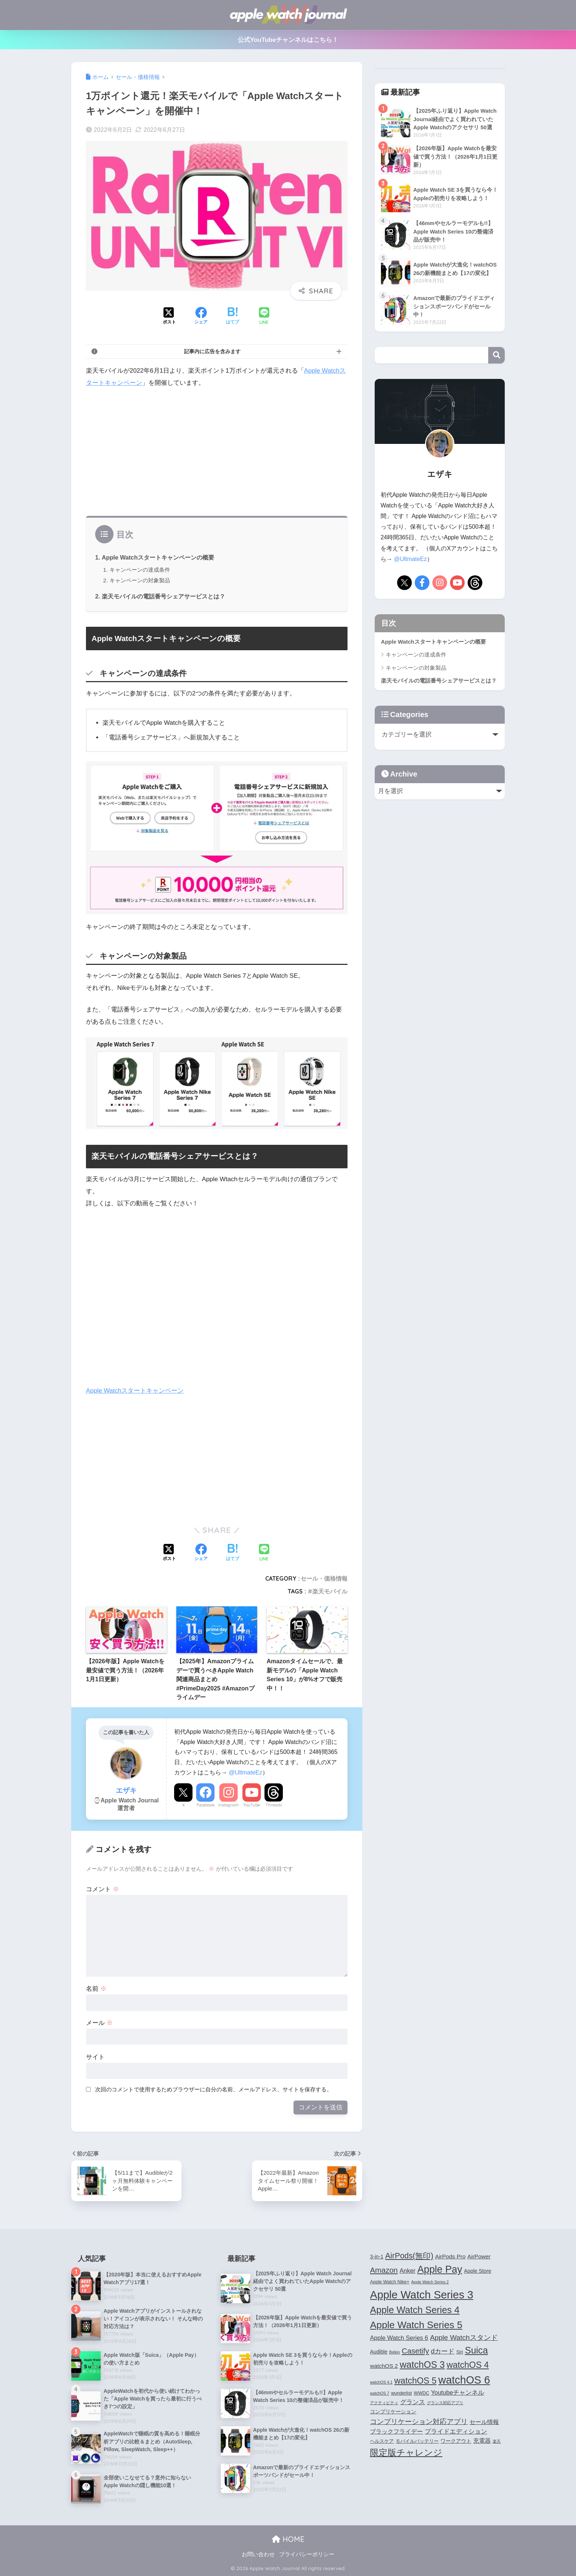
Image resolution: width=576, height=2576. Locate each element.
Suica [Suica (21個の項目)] (476, 2350)
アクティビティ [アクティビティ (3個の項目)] (384, 2402)
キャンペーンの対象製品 (139, 580)
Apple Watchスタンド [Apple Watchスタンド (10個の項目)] (463, 2337)
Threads (274, 1805)
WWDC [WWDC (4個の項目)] (421, 2393)
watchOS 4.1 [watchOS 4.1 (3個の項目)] (381, 2382)
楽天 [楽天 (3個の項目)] (497, 2441)
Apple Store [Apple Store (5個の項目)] (477, 2271)
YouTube (251, 1805)
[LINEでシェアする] (264, 317)
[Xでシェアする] (169, 316)
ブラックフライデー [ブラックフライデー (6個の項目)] (396, 2431)
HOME (288, 2539)
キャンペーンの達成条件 (139, 570)
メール (99, 2022)
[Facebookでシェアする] (201, 316)
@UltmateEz (245, 1772)
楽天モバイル (330, 1591)
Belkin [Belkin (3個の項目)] (394, 2352)
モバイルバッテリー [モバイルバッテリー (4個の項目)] (417, 2441)
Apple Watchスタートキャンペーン (135, 1390)
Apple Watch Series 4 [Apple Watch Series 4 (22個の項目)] (415, 2310)
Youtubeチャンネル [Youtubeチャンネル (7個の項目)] (457, 2392)
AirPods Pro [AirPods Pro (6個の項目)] (450, 2256)
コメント (102, 1889)
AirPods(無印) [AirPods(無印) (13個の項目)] (409, 2255)
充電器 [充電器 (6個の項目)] (482, 2441)
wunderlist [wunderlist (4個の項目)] (401, 2393)
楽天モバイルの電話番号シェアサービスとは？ (163, 596)
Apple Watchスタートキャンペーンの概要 (158, 557)
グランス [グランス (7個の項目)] (412, 2402)
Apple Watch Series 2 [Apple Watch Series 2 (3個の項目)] (430, 2282)
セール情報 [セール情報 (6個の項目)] (484, 2422)
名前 (96, 1988)
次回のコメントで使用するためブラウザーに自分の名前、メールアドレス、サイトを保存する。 (213, 2089)
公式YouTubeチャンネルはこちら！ (288, 39)
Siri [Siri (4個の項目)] (459, 2352)
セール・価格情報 (324, 1578)
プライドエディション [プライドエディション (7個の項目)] (456, 2431)
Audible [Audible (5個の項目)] (378, 2352)
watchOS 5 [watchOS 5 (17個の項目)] (415, 2380)
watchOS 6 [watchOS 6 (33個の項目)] (464, 2380)
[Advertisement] (217, 449)
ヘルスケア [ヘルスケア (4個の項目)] (382, 2441)
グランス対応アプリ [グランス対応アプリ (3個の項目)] (445, 2402)
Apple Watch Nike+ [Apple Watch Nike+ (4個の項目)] (389, 2281)
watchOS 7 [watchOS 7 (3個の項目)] (379, 2393)
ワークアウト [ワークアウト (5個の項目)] (455, 2441)
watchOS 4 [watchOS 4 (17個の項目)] (468, 2365)
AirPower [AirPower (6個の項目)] (478, 2256)
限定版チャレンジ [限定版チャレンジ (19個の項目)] (406, 2452)
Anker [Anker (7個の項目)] (407, 2270)
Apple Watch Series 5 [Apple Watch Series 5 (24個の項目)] (416, 2324)
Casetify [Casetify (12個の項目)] (415, 2351)
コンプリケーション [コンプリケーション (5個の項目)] (393, 2411)
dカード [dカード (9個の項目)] (442, 2351)
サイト (95, 2057)
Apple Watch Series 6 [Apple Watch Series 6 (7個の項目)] (399, 2337)
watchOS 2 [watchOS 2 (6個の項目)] (384, 2366)
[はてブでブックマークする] (232, 316)
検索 (496, 355)
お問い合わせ (258, 2554)
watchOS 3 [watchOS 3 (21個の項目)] (422, 2364)
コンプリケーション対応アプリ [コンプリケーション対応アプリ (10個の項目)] (419, 2421)
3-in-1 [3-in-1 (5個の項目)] (376, 2257)
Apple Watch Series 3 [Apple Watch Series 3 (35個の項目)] (421, 2295)
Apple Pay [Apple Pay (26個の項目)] (439, 2269)
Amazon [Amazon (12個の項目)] (384, 2270)
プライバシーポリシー (306, 2554)
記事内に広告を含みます (212, 351)
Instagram (228, 1805)
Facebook (206, 1805)
